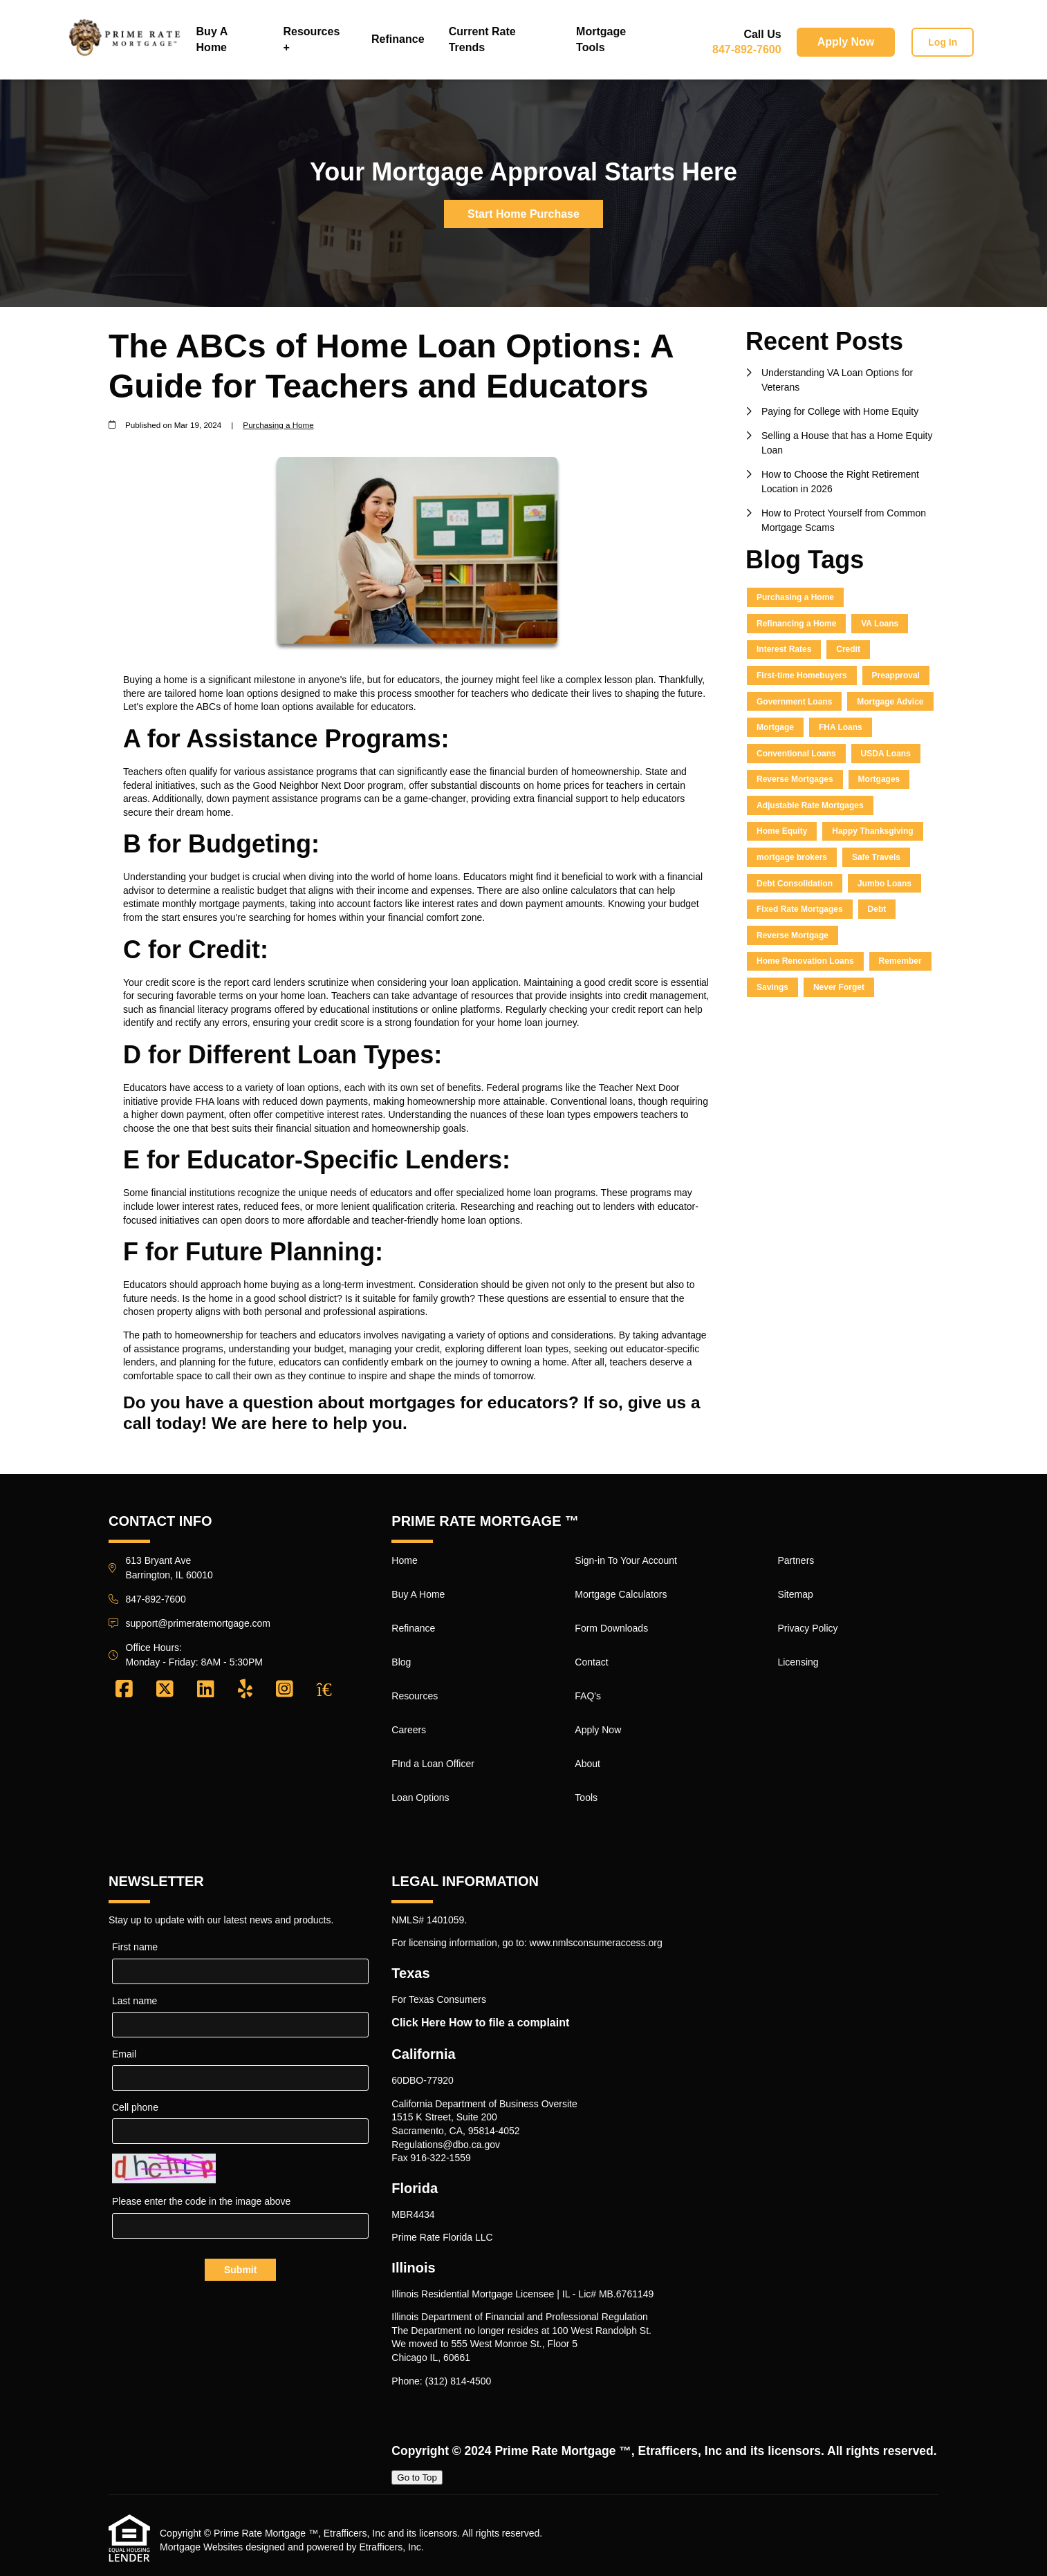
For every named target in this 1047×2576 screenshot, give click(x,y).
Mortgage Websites (201, 2546)
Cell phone (135, 2107)
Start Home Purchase (523, 214)
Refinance (397, 39)
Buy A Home (212, 39)
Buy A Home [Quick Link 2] (418, 1594)
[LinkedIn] (205, 1689)
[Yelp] (245, 1689)
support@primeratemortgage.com (198, 1623)
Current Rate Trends (482, 39)
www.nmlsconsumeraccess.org (596, 1942)
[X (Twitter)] (165, 1689)
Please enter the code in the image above (201, 2201)
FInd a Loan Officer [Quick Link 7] (432, 1763)
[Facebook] (124, 1689)
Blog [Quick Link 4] (401, 1662)
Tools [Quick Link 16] (586, 1797)
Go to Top (417, 2477)
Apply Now (846, 42)
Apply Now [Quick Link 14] (598, 1729)
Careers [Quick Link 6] (408, 1729)
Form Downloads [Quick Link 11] (611, 1628)
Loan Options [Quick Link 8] (420, 1797)
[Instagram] (284, 1689)
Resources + (311, 39)
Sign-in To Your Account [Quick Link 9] (626, 1560)
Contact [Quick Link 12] (591, 1662)
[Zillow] (332, 1689)
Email (124, 2054)
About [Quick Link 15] (587, 1763)
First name (135, 1946)
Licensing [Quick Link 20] (797, 1662)
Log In (942, 42)
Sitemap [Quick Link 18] (795, 1594)
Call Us (762, 34)
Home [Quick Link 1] (404, 1560)
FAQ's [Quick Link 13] (588, 1695)
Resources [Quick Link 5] (414, 1695)
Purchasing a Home (278, 424)
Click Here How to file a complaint (480, 2022)
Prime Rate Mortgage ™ (562, 2451)
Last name (134, 2000)
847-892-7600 (746, 49)
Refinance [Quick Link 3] (413, 1628)
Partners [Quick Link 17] (795, 1560)
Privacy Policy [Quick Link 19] (807, 1628)
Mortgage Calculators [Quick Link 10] (621, 1594)
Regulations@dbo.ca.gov (445, 2144)
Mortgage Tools (601, 39)
